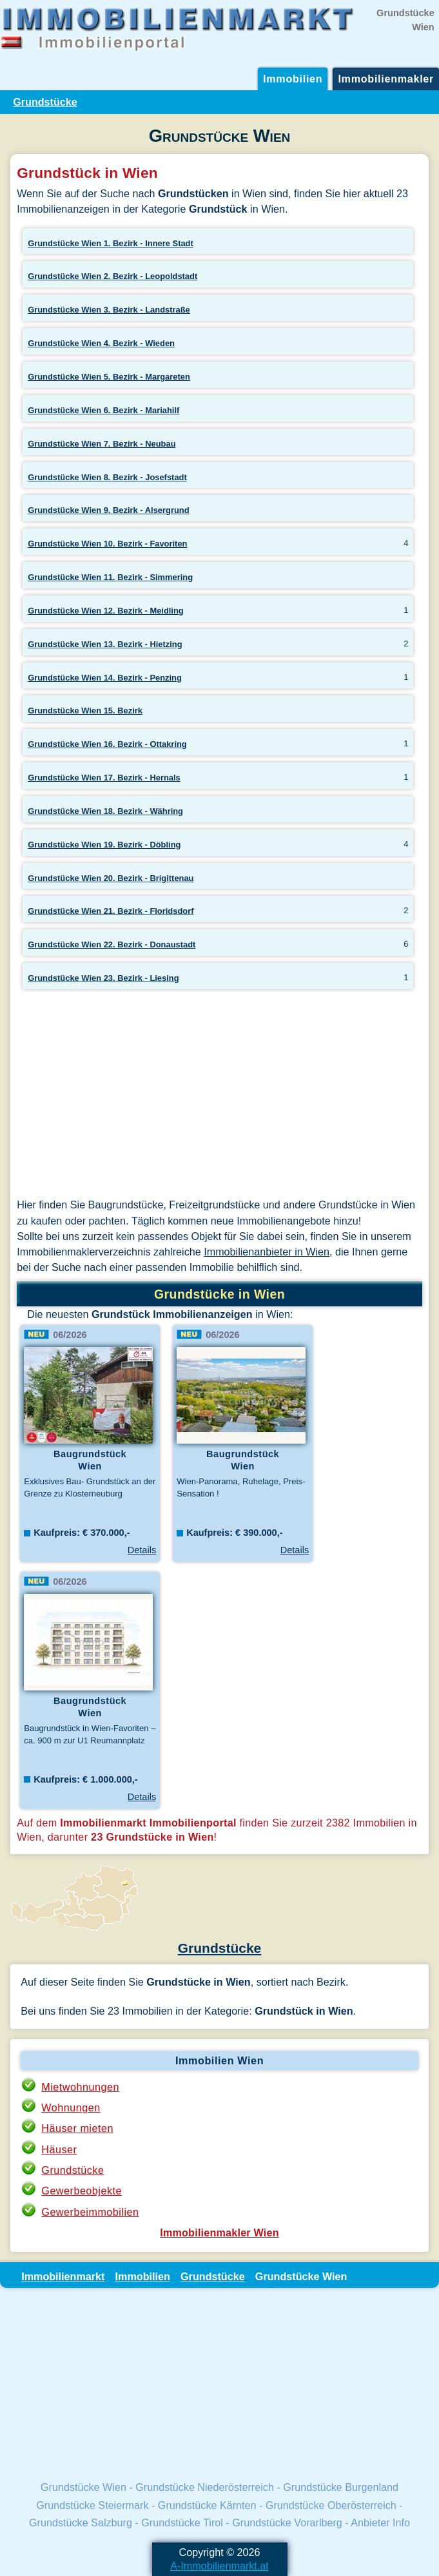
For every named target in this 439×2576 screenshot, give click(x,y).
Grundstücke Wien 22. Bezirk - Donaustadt (111, 944)
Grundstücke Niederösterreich (204, 2487)
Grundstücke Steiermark (92, 2505)
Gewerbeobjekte (81, 2190)
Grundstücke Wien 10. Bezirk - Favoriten (107, 543)
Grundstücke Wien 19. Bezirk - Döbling (104, 844)
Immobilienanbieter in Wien (266, 1251)
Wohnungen (70, 2107)
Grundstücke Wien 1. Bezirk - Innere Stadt (110, 243)
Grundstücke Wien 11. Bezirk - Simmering (110, 577)
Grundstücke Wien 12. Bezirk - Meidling (106, 610)
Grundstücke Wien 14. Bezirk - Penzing (105, 678)
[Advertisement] (219, 1096)
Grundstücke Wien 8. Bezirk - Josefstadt (107, 477)
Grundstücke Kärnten (207, 2505)
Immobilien (292, 78)
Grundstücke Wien (83, 2487)
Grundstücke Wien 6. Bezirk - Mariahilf (103, 410)
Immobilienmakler (386, 78)
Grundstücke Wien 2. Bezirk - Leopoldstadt (112, 276)
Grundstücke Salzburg (80, 2522)
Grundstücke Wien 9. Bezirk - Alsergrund (108, 510)
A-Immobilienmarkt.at (219, 2565)
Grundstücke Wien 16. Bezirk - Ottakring (107, 744)
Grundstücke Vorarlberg (287, 2522)
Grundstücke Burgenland (340, 2487)
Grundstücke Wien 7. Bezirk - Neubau (101, 444)
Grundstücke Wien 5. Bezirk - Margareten (109, 377)
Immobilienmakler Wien (219, 2232)
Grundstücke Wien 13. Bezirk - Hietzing (105, 644)
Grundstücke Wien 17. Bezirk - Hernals (104, 777)
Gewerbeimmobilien (90, 2212)
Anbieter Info (380, 2522)
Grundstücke (45, 102)
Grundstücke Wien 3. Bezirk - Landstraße (109, 310)
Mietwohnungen (80, 2087)
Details (142, 1550)
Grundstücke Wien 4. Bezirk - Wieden (101, 343)
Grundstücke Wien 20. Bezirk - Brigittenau (110, 878)
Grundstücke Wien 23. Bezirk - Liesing (103, 978)
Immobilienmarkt (62, 2276)
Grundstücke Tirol (182, 2522)
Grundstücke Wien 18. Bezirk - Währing (105, 811)
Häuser (59, 2149)
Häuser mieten (77, 2128)
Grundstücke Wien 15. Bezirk (85, 710)
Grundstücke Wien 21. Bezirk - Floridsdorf (110, 911)
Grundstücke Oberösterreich (331, 2505)
